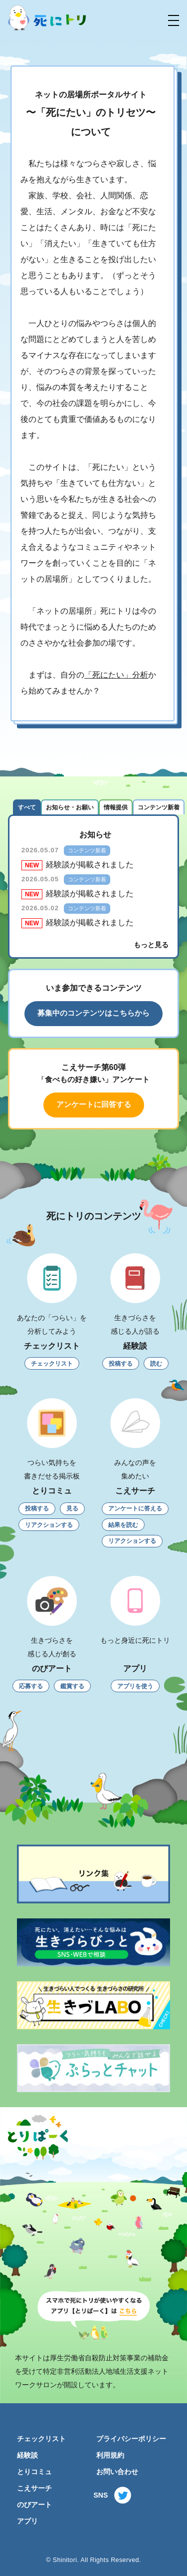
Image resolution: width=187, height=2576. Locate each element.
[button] (173, 20)
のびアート (34, 2505)
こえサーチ (34, 2488)
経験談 (27, 2455)
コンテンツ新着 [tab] (159, 807)
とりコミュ (34, 2472)
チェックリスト (41, 2439)
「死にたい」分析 (116, 675)
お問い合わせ (117, 2472)
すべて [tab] (27, 807)
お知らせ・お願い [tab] (70, 807)
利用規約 (110, 2455)
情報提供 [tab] (116, 807)
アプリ (27, 2521)
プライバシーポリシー (131, 2439)
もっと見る (151, 945)
